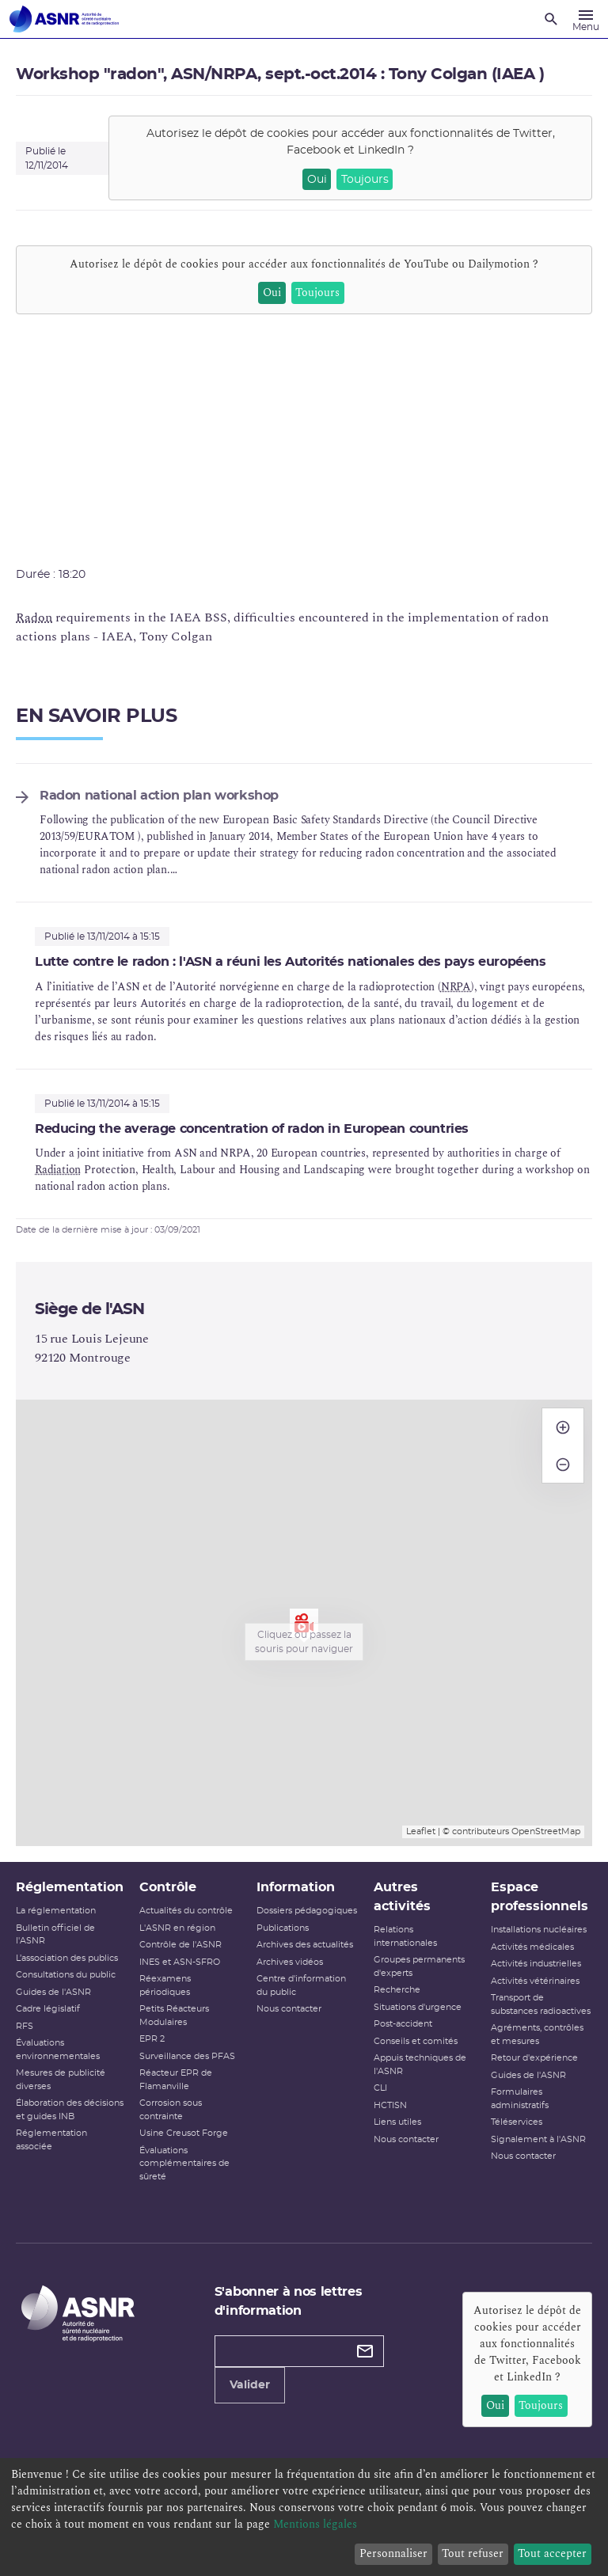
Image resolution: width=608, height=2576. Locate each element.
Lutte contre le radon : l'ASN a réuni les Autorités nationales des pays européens (290, 962)
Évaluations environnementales (58, 2049)
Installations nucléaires (539, 1929)
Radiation (58, 1169)
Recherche (397, 1989)
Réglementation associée (51, 2140)
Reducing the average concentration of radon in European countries (252, 1129)
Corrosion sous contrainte (170, 2110)
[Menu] (585, 19)
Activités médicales (532, 1947)
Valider (250, 2385)
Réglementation (70, 1887)
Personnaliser (393, 2553)
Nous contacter (288, 2008)
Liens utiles (397, 2122)
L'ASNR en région (177, 1928)
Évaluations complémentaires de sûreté (184, 2163)
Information (295, 1887)
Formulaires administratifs (520, 2099)
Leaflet (420, 1831)
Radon (34, 617)
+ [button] (563, 1420)
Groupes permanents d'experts (419, 1966)
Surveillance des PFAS (187, 2056)
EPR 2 (152, 2039)
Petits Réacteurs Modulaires (174, 2015)
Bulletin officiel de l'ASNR (55, 1935)
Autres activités (402, 1897)
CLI (380, 2088)
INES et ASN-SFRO (179, 1962)
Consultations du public (66, 1974)
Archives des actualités (304, 1944)
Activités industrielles (536, 1963)
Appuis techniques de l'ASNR (420, 2065)
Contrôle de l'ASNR (180, 1944)
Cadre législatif (48, 2008)
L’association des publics (67, 1958)
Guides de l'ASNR (53, 1992)
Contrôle (167, 1887)
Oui (317, 179)
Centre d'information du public (301, 1985)
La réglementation (56, 1910)
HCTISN (390, 2105)
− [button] (563, 1457)
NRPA (456, 986)
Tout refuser (473, 2553)
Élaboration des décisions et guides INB (70, 2110)
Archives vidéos (289, 1962)
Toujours (365, 179)
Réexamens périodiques (165, 1985)
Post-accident (403, 2023)
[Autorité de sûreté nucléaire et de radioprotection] (64, 19)
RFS (24, 2026)
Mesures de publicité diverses (60, 2080)
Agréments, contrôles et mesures (537, 2034)
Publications (282, 1928)
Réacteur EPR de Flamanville (175, 2080)
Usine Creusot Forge (183, 2133)
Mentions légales (315, 2524)
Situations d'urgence (418, 2007)
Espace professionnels (539, 1897)
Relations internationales (405, 1936)
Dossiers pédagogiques (306, 1910)
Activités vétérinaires (535, 1981)
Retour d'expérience (534, 2058)
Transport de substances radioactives (541, 2004)
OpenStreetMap (545, 1831)
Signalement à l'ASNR (538, 2139)
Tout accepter (552, 2553)
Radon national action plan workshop (159, 795)
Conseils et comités (416, 2041)
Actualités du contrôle (186, 1910)
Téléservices (516, 2122)
